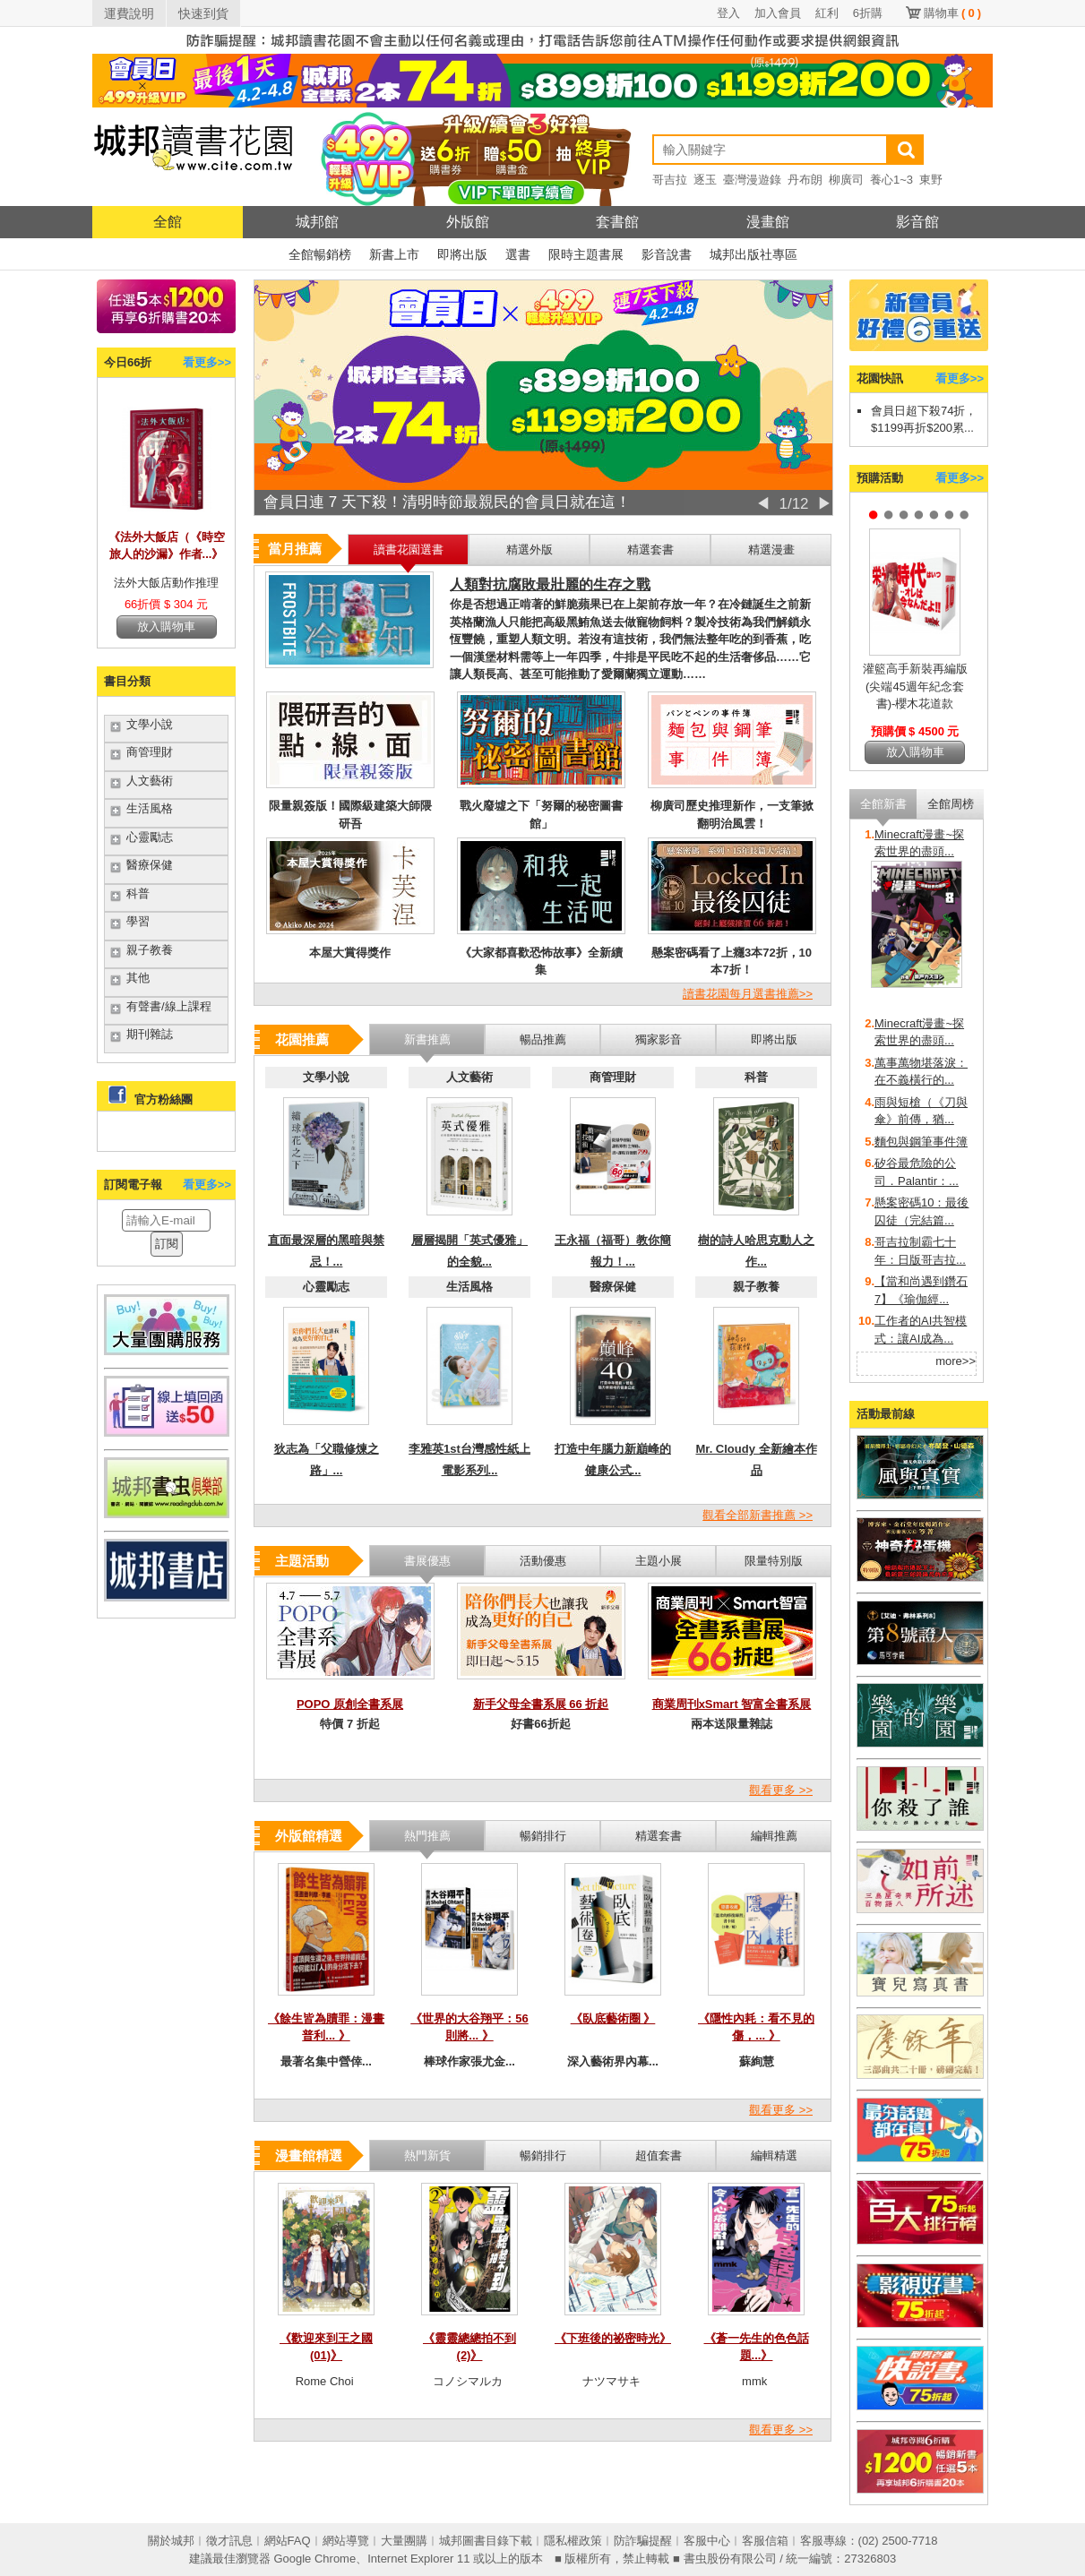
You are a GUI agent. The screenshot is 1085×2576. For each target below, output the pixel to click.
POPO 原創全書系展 (350, 1704)
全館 (167, 221)
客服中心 (707, 2540)
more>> (955, 1361)
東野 (931, 179)
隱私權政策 (573, 2540)
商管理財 (149, 752)
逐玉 (705, 179)
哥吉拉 (669, 179)
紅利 (827, 13)
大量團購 (404, 2540)
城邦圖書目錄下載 (485, 2540)
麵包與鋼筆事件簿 (921, 1141)
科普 (138, 893)
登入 (728, 13)
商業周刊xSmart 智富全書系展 (732, 1704)
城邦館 (317, 221)
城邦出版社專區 (753, 254)
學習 (138, 921)
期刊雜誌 (149, 1034)
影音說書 (667, 254)
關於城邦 (171, 2540)
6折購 (868, 13)
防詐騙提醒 (643, 2540)
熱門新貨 (427, 2155)
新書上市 (394, 254)
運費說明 (129, 13)
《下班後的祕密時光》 (613, 2338)
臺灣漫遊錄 (752, 179)
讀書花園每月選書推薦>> (748, 993)
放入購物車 (166, 626)
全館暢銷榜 (319, 254)
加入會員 (777, 13)
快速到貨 (203, 13)
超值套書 (658, 2155)
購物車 (952, 13)
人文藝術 (149, 780)
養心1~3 (891, 179)
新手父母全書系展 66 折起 (541, 1704)
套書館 (617, 221)
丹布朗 (805, 179)
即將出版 (462, 254)
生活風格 (149, 808)
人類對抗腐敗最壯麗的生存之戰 (550, 584)
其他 (138, 977)
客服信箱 (765, 2540)
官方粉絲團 (163, 1099)
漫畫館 (767, 221)
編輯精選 (774, 2155)
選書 (517, 254)
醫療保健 (149, 865)
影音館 (917, 221)
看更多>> (207, 362)
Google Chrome (314, 2558)
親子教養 (149, 950)
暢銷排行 (543, 2155)
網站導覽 (346, 2540)
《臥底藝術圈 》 (613, 2018)
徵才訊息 (229, 2540)
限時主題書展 (586, 254)
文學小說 (149, 724)
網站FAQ (287, 2540)
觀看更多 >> (781, 1790)
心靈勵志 (149, 837)
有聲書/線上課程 (168, 1006)
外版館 (467, 221)
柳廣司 (846, 179)
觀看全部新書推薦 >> (757, 1515)
